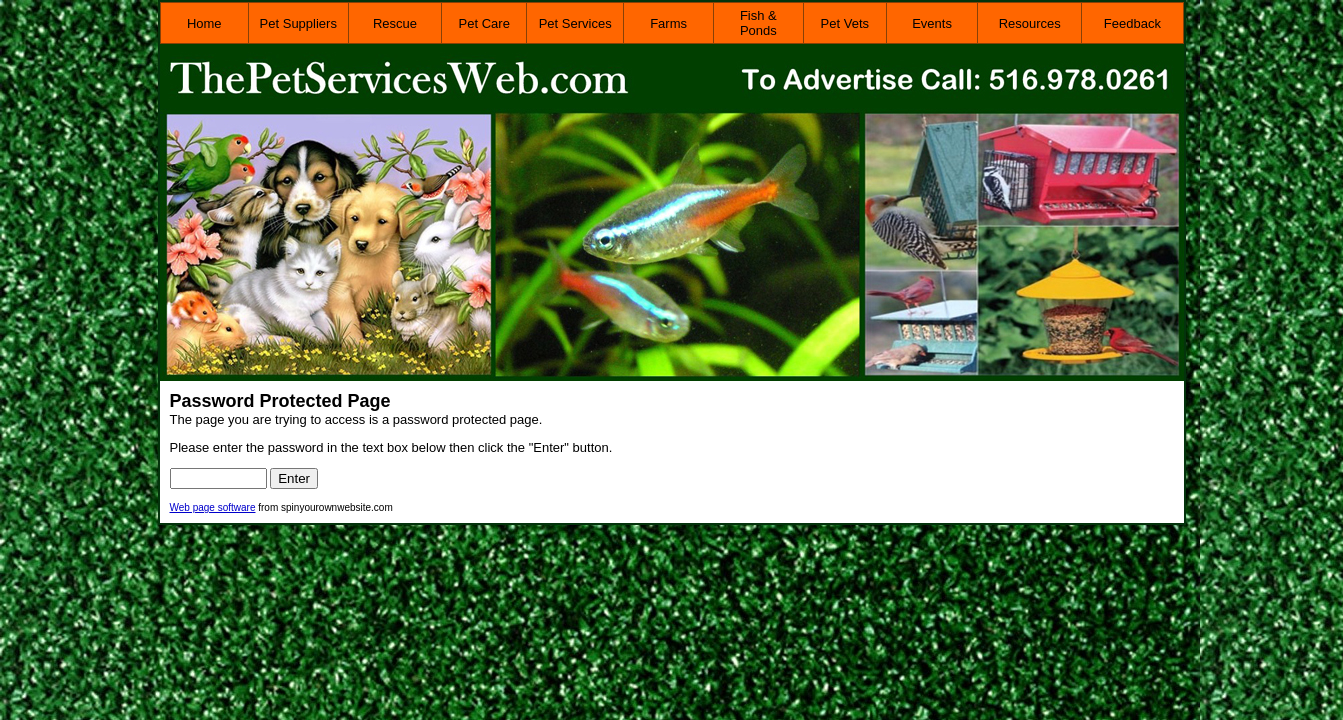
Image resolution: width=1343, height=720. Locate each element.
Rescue (395, 23)
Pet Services (575, 23)
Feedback (1132, 23)
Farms (668, 23)
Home (204, 23)
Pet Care (484, 23)
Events (932, 23)
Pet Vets (845, 23)
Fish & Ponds (758, 23)
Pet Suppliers (298, 23)
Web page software (213, 507)
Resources (1030, 23)
